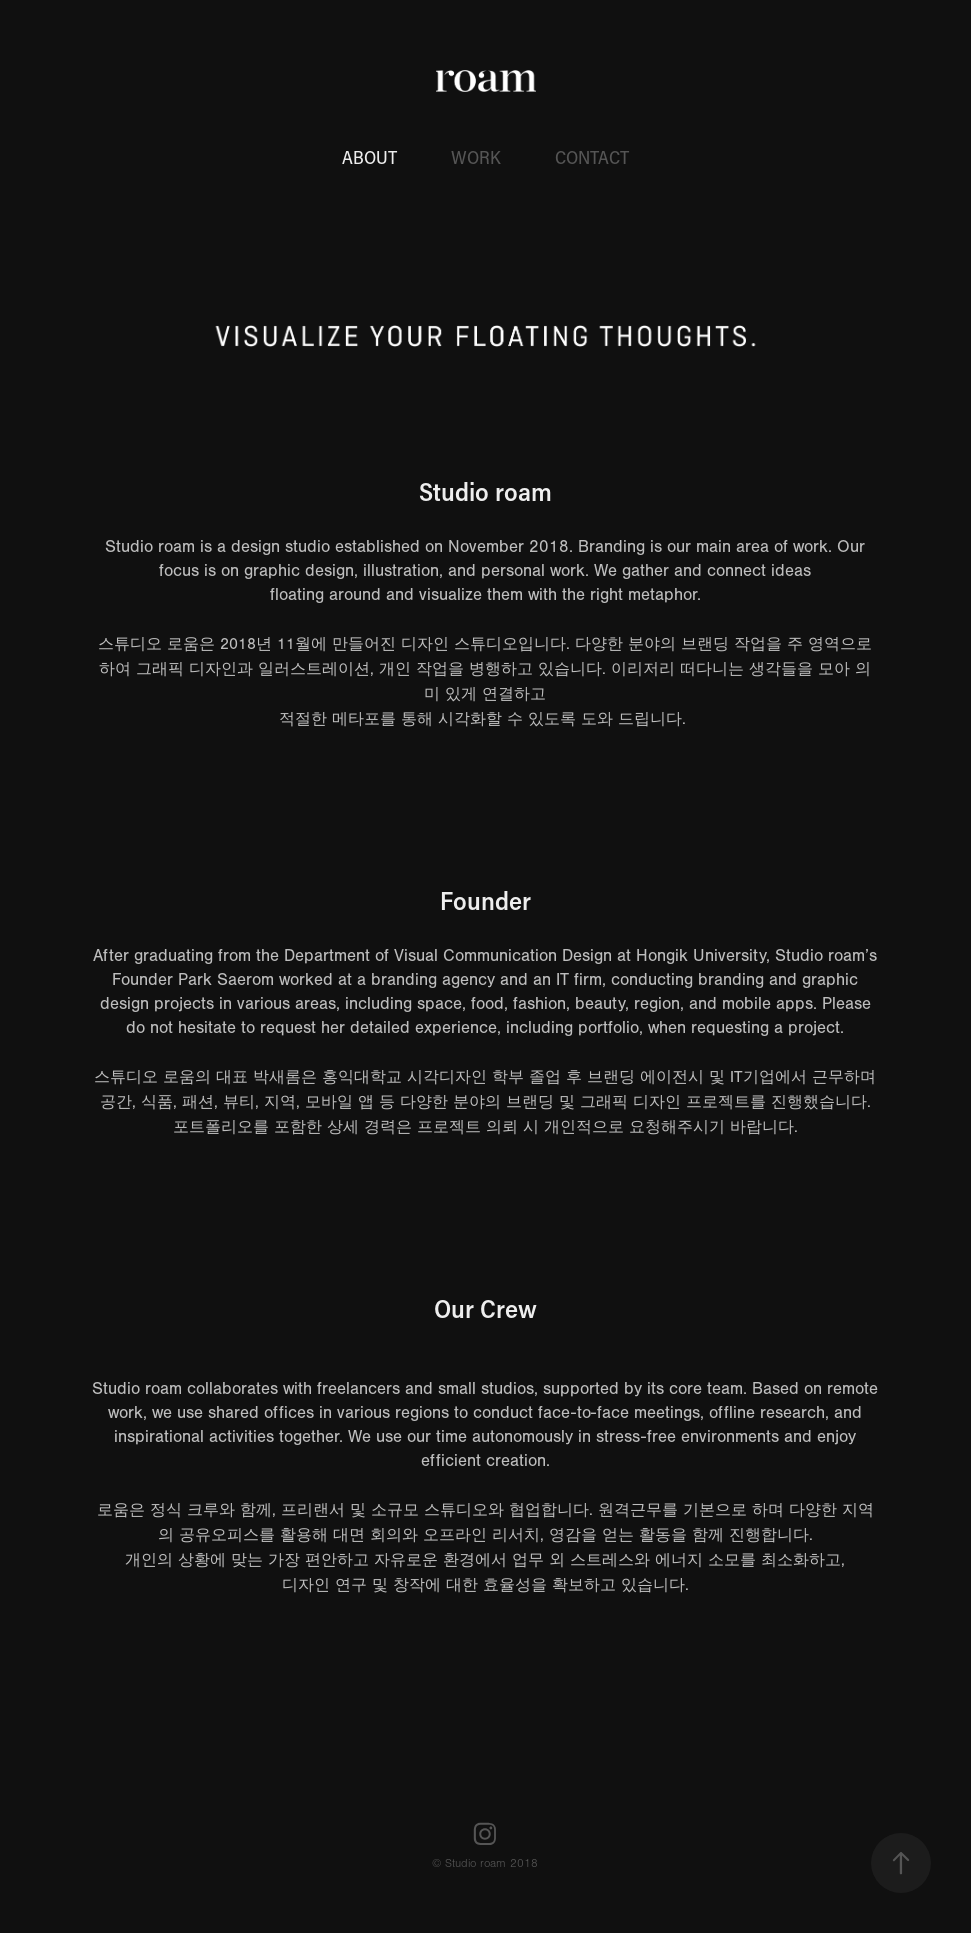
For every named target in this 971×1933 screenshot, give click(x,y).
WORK (476, 157)
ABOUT (369, 157)
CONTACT (592, 157)
